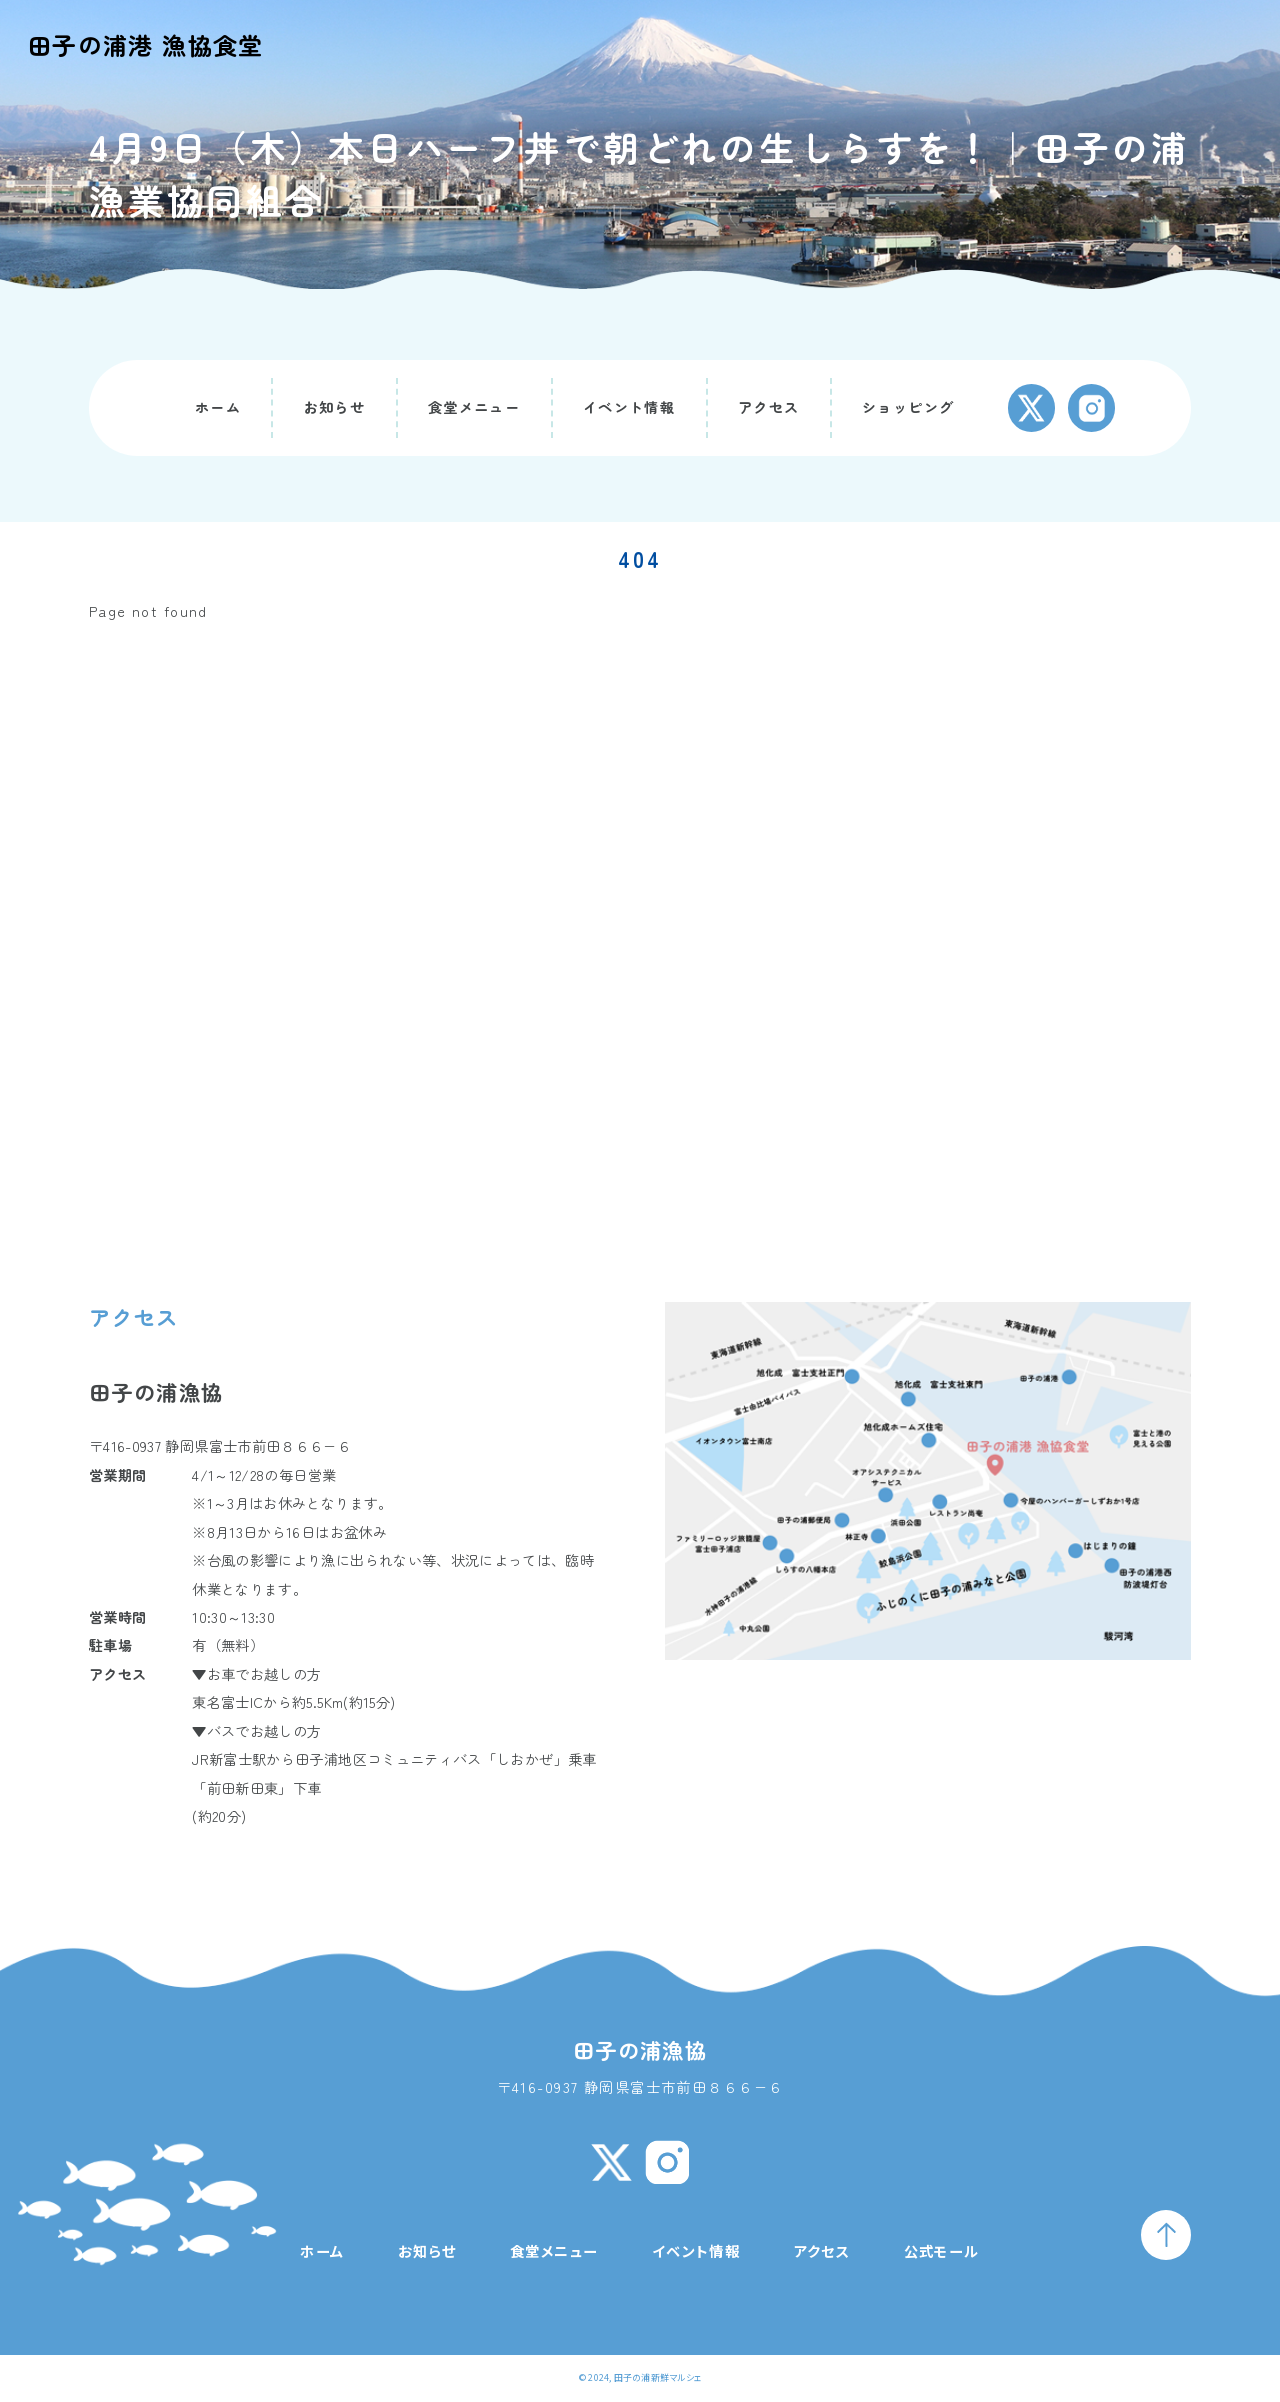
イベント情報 (629, 407)
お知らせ (335, 407)
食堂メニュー (474, 407)
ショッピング (908, 407)
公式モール (942, 2251)
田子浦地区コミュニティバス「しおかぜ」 (431, 1759)
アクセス (769, 407)
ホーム (218, 407)
